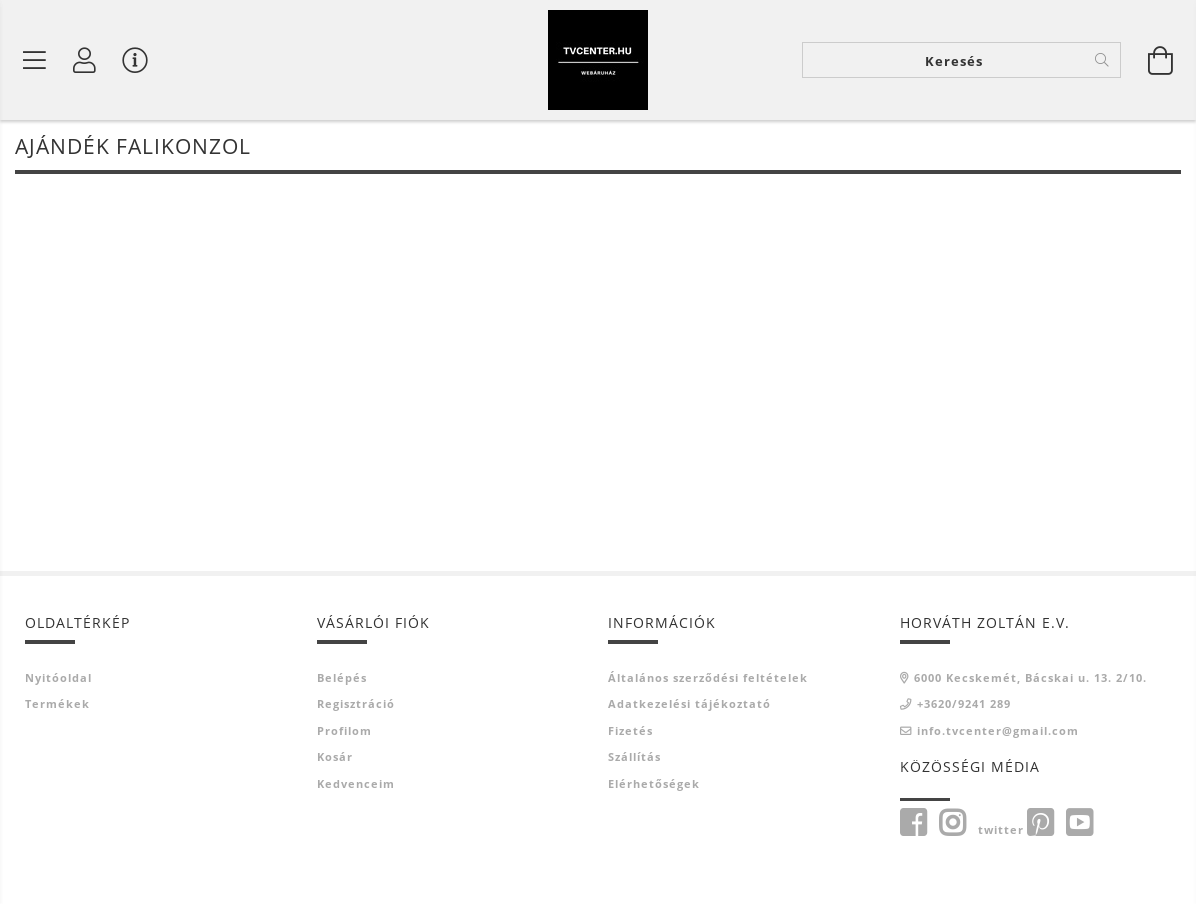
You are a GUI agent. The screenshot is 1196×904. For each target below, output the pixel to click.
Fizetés (630, 731)
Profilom (344, 731)
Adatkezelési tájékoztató (689, 705)
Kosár (335, 758)
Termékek (57, 705)
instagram (952, 825)
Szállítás (634, 758)
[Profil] (85, 60)
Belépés (342, 678)
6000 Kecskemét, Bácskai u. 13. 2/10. (1030, 678)
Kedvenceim (356, 784)
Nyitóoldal (58, 678)
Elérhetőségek (654, 784)
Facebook (913, 825)
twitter (1001, 831)
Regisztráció (356, 705)
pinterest (1040, 825)
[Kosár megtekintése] (1161, 60)
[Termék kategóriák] (35, 60)
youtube (1079, 825)
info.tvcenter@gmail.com (998, 731)
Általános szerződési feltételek (708, 678)
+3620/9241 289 (964, 705)
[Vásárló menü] (135, 60)
